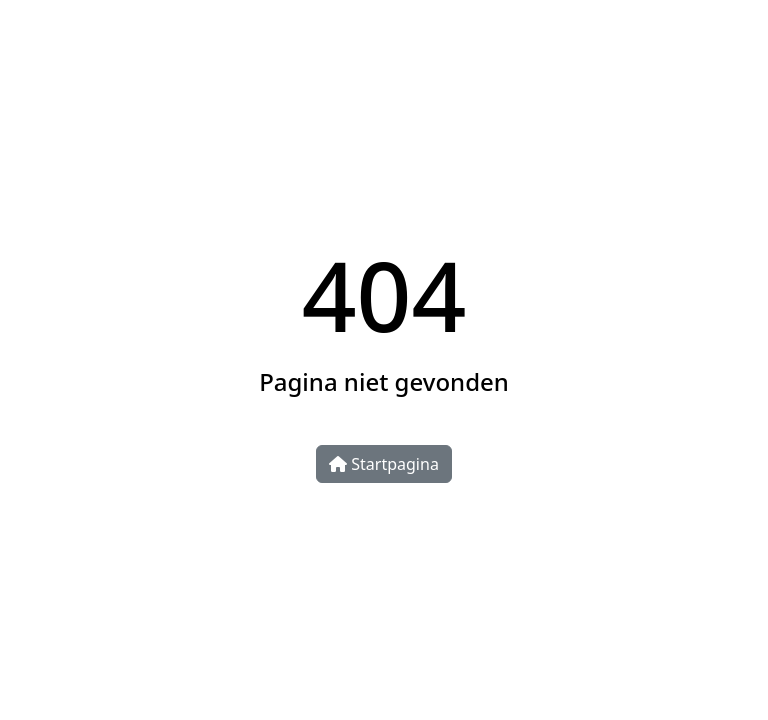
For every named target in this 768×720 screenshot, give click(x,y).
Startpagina (384, 464)
